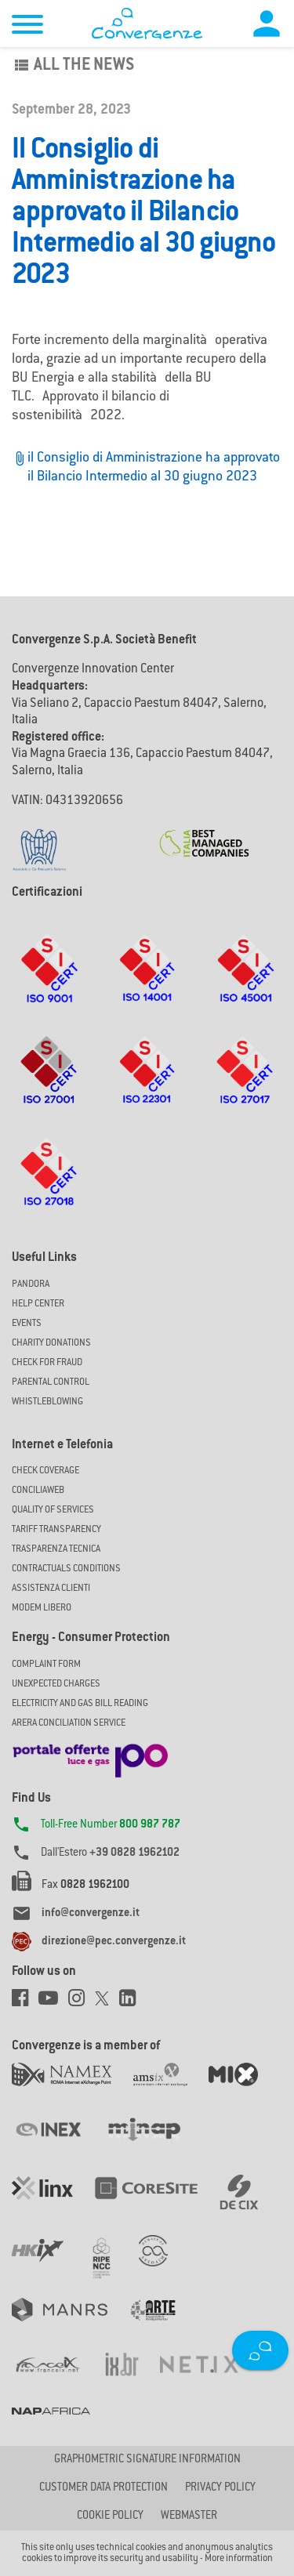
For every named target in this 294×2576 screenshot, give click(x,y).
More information (239, 2558)
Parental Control (50, 1382)
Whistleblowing (47, 1402)
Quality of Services (53, 1510)
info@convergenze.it (91, 1913)
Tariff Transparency (56, 1529)
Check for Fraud (47, 1363)
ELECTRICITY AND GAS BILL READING (80, 1703)
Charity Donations (51, 1343)
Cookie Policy (110, 2516)
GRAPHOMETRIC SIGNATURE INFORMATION (147, 2460)
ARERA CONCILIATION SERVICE (68, 1723)
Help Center (38, 1304)
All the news (73, 66)
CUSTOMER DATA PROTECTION (103, 2488)
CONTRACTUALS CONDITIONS (66, 1569)
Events (27, 1323)
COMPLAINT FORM (46, 1664)
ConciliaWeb (38, 1490)
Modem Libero (41, 1608)
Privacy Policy (220, 2488)
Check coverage (45, 1471)
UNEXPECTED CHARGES (56, 1684)
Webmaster (189, 2516)
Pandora (30, 1284)
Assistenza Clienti (51, 1588)
